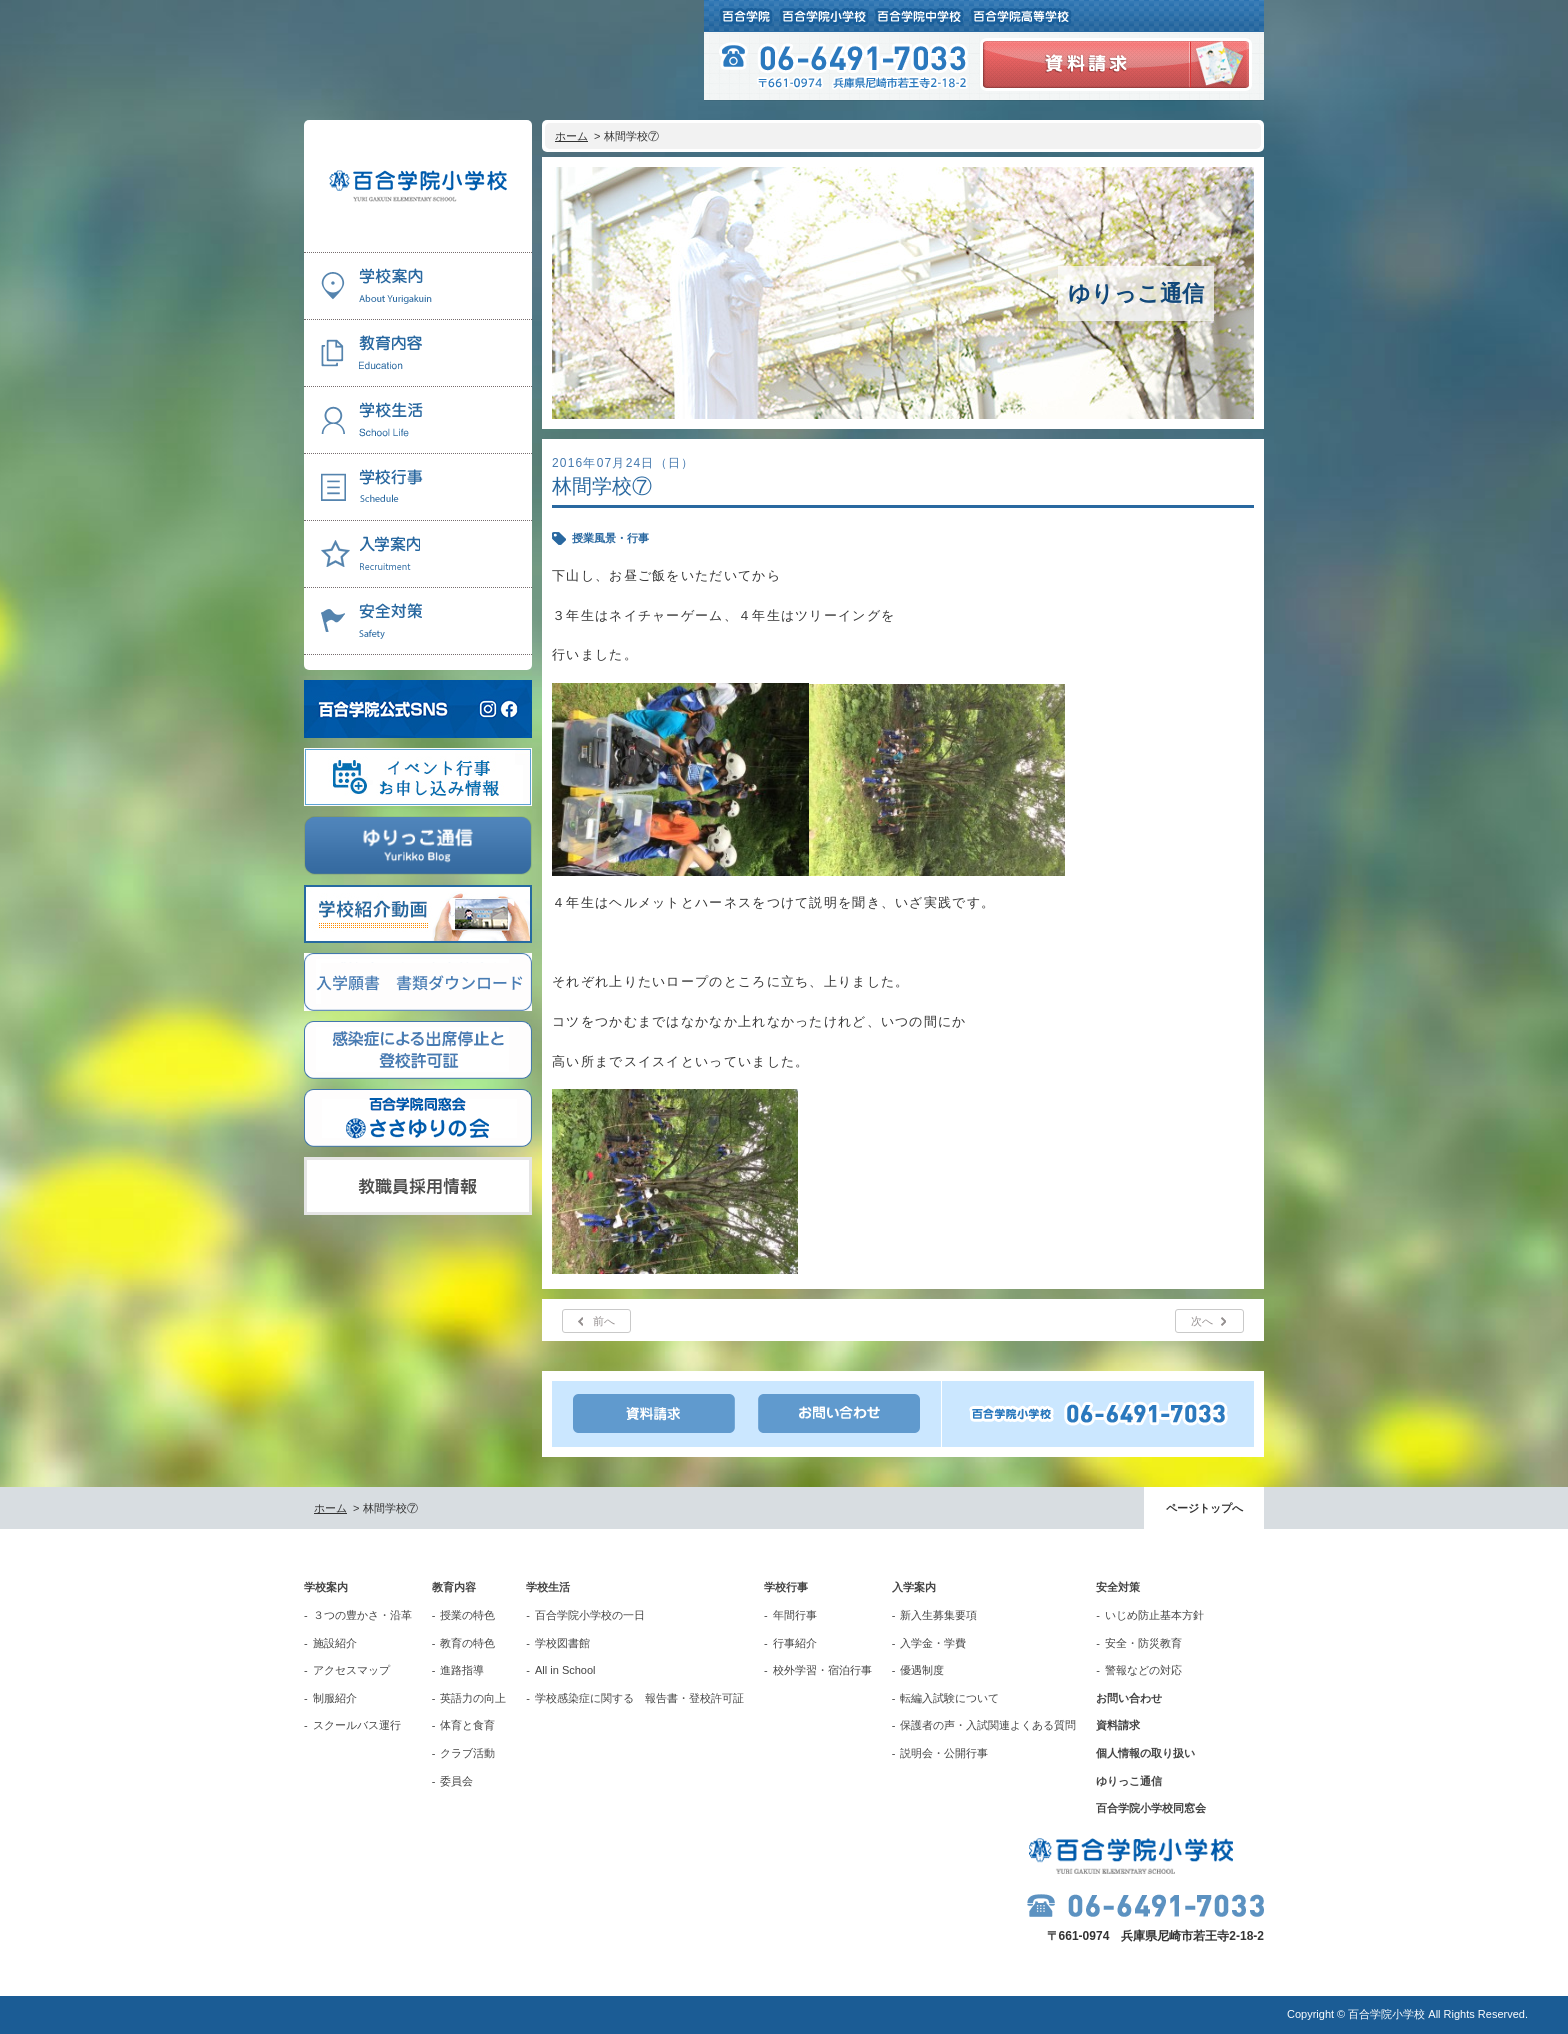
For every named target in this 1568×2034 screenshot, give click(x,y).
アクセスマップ (351, 1670)
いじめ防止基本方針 (1154, 1615)
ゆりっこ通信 (1129, 1781)
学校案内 (326, 1587)
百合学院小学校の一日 (590, 1615)
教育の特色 (467, 1643)
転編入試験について (949, 1698)
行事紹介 (795, 1643)
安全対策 (1118, 1587)
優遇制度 (922, 1670)
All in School (565, 1670)
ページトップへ (1204, 1508)
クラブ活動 (467, 1753)
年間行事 (795, 1615)
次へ (1202, 1321)
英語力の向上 (473, 1698)
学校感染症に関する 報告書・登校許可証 (639, 1698)
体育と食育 (467, 1725)
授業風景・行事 (610, 538)
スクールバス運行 (357, 1725)
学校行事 (786, 1587)
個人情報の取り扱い (1145, 1753)
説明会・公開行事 (944, 1753)
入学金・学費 (933, 1643)
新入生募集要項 (938, 1615)
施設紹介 (335, 1643)
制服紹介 (335, 1698)
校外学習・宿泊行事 (822, 1670)
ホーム (571, 136)
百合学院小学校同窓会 (1151, 1808)
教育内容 (454, 1587)
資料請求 (1118, 1725)
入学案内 (914, 1587)
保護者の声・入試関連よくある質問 (988, 1725)
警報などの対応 (1143, 1670)
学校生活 (548, 1587)
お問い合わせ (1129, 1698)
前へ (604, 1321)
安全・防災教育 (1143, 1643)
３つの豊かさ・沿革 (362, 1615)
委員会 (456, 1781)
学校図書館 (562, 1643)
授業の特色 (467, 1615)
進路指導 (462, 1670)
